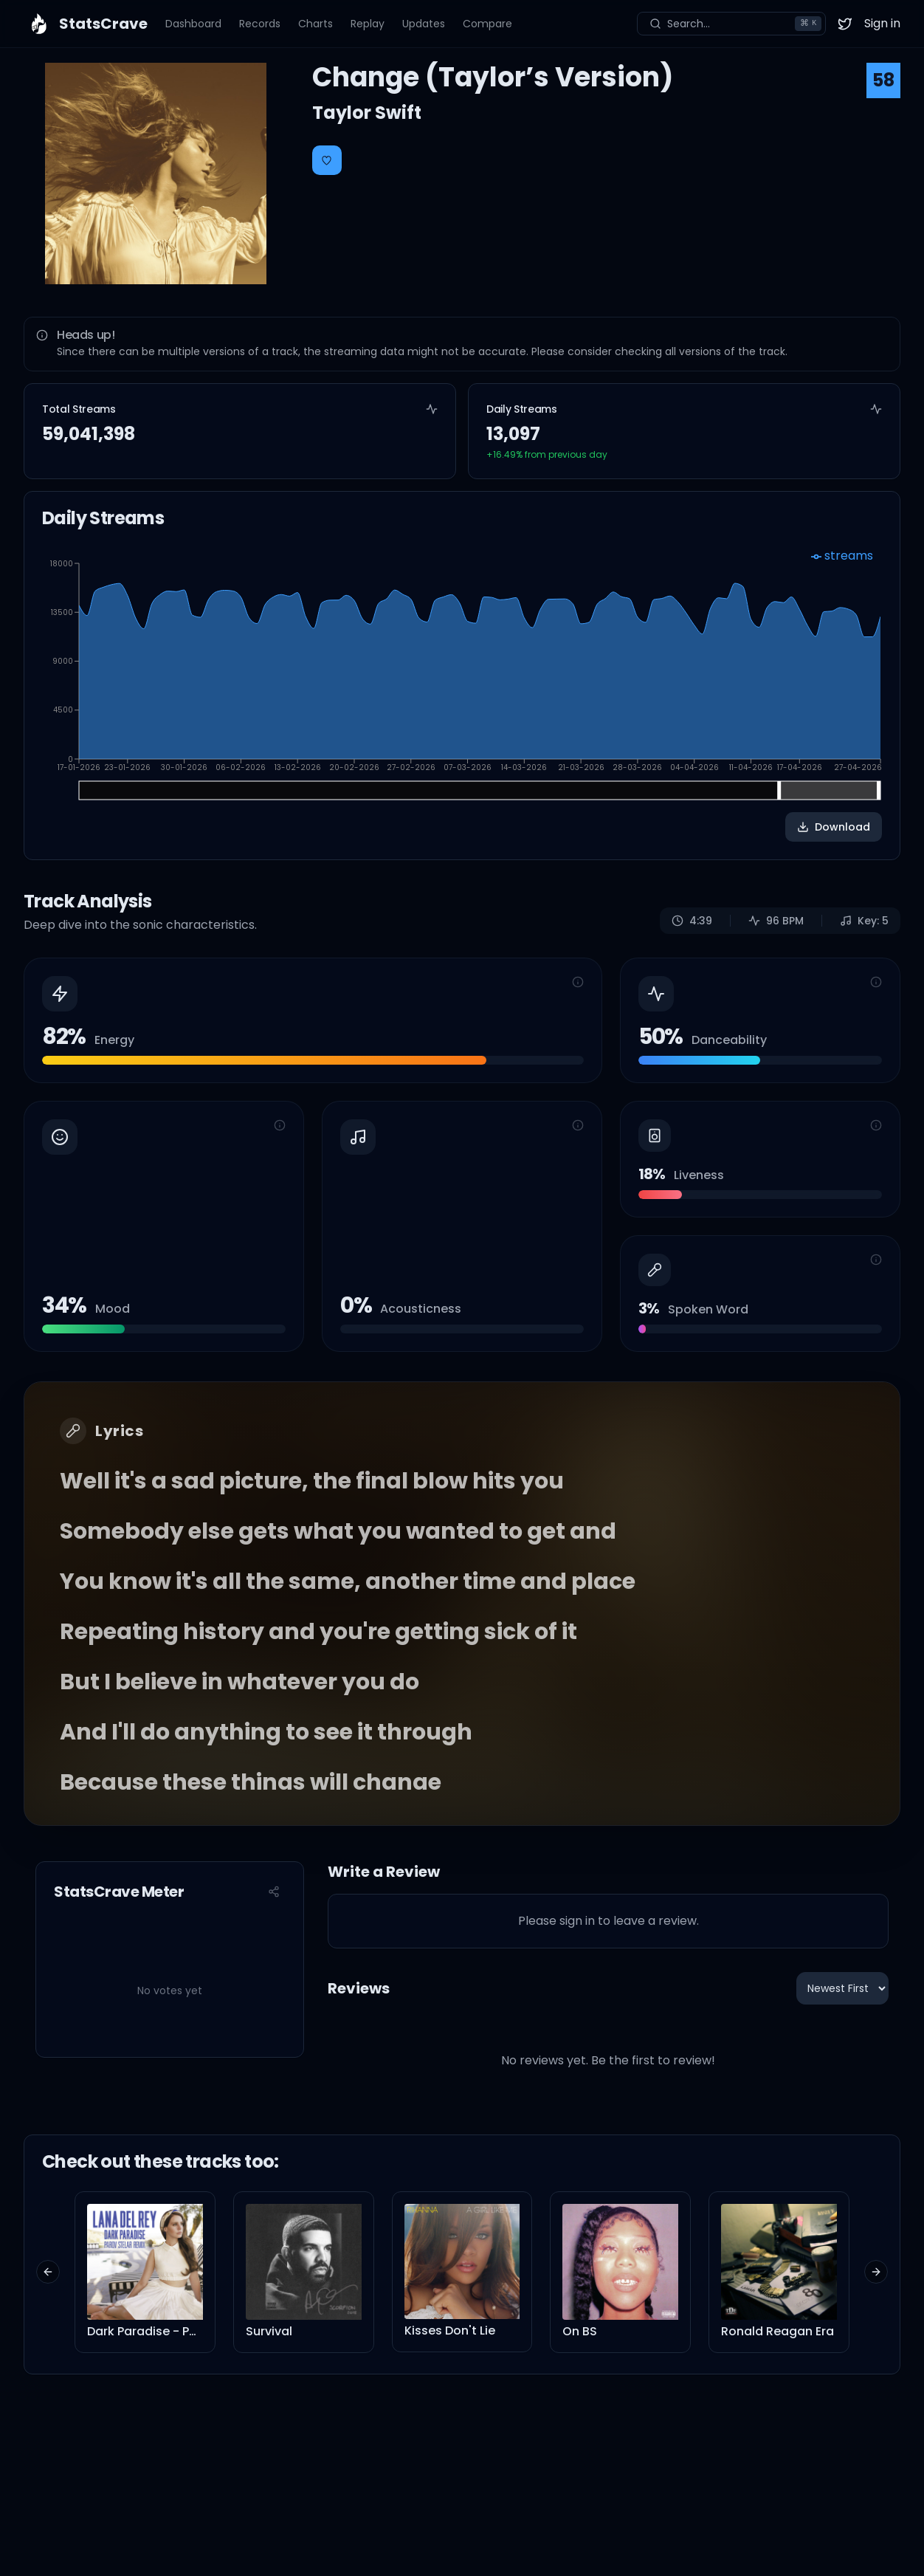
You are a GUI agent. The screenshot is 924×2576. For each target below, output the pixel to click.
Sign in (882, 23)
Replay (368, 23)
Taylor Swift (366, 112)
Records (259, 23)
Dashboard (193, 23)
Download (833, 827)
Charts (315, 23)
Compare (487, 23)
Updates (423, 23)
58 (883, 80)
